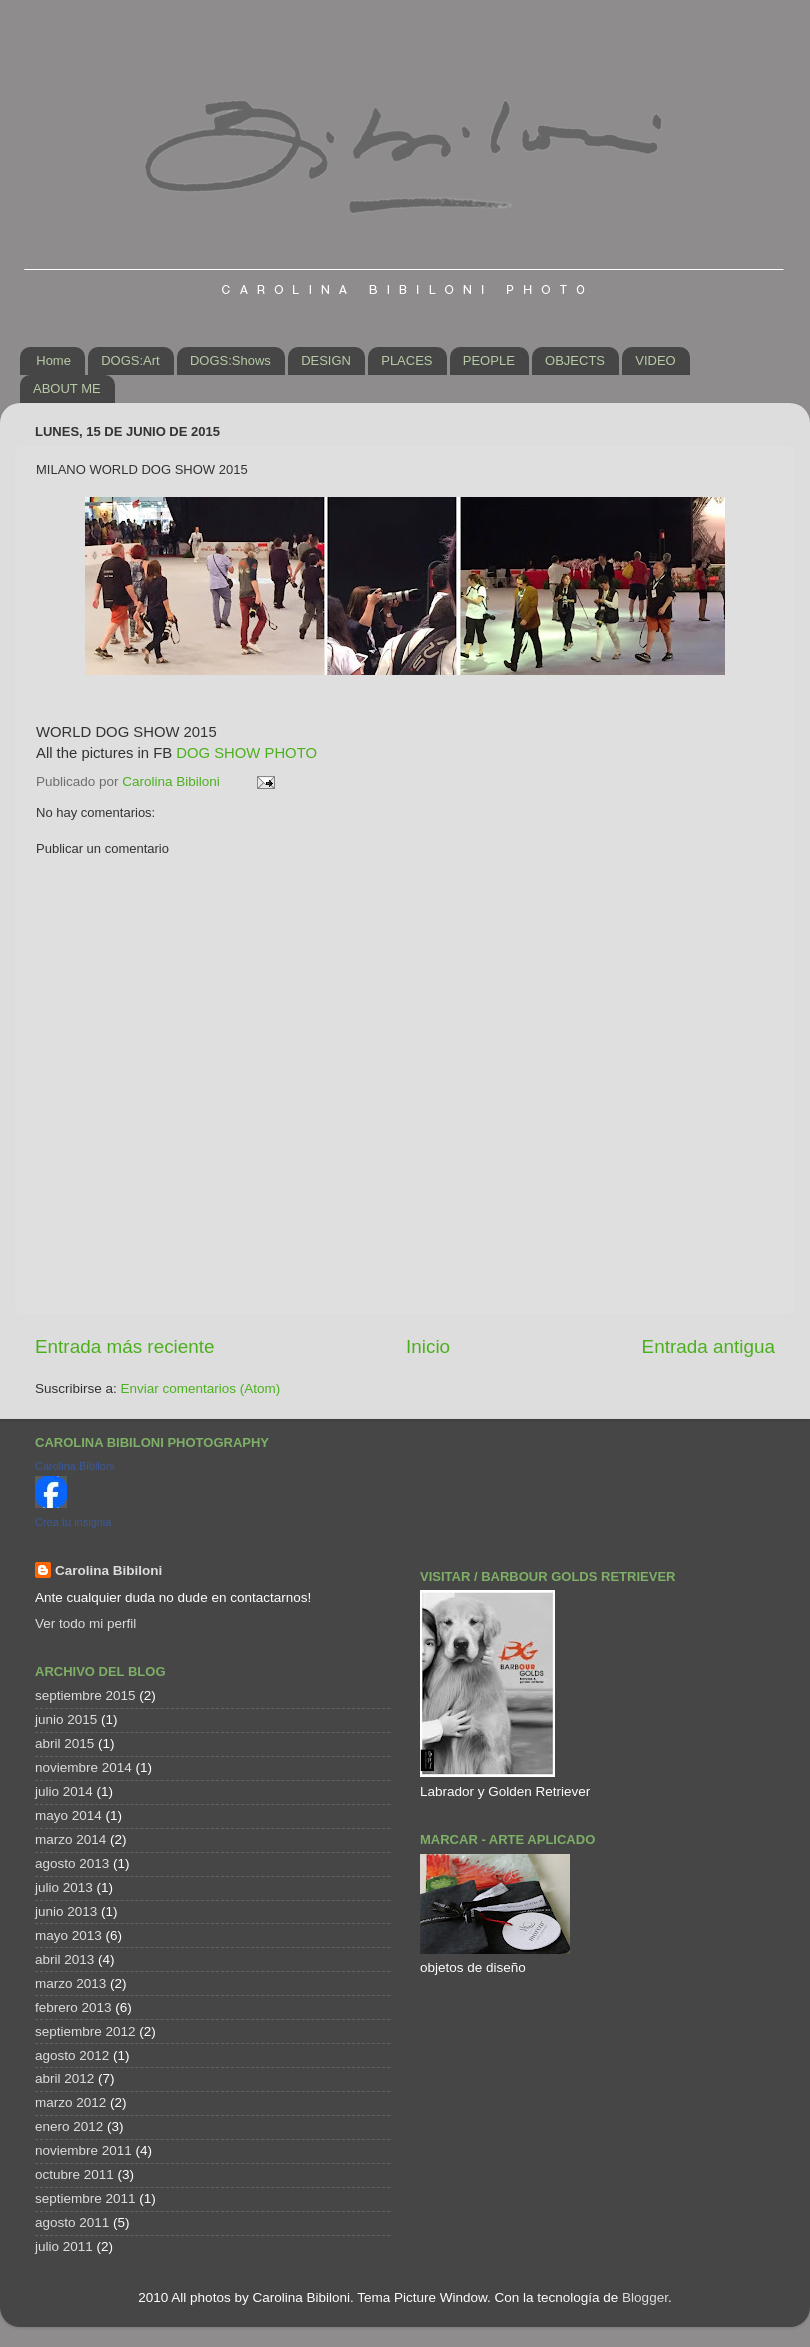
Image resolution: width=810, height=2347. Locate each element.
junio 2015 (66, 1719)
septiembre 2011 (85, 2198)
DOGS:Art (130, 360)
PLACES (406, 360)
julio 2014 (64, 1791)
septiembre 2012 (85, 2031)
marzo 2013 (70, 1983)
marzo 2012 (70, 2102)
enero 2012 (69, 2126)
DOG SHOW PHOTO (246, 753)
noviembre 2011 (83, 2150)
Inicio (428, 1346)
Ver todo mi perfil (85, 1623)
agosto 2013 (72, 1863)
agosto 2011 (72, 2222)
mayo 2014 (68, 1815)
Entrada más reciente (125, 1346)
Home (53, 360)
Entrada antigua (708, 1346)
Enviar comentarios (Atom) (201, 1388)
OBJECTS (575, 360)
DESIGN (326, 360)
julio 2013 (64, 1887)
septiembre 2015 (85, 1695)
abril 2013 (64, 1959)
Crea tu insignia (73, 1522)
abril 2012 (64, 2078)
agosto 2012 (72, 2055)
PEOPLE (489, 360)
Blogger (645, 2297)
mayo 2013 (68, 1935)
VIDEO (655, 360)
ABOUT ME (67, 388)
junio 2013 (66, 1911)
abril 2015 (64, 1743)
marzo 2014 (70, 1839)
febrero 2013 (73, 2007)
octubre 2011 (74, 2174)
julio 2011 (64, 2246)
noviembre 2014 (83, 1767)
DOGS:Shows (230, 360)
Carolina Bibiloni (75, 1466)
